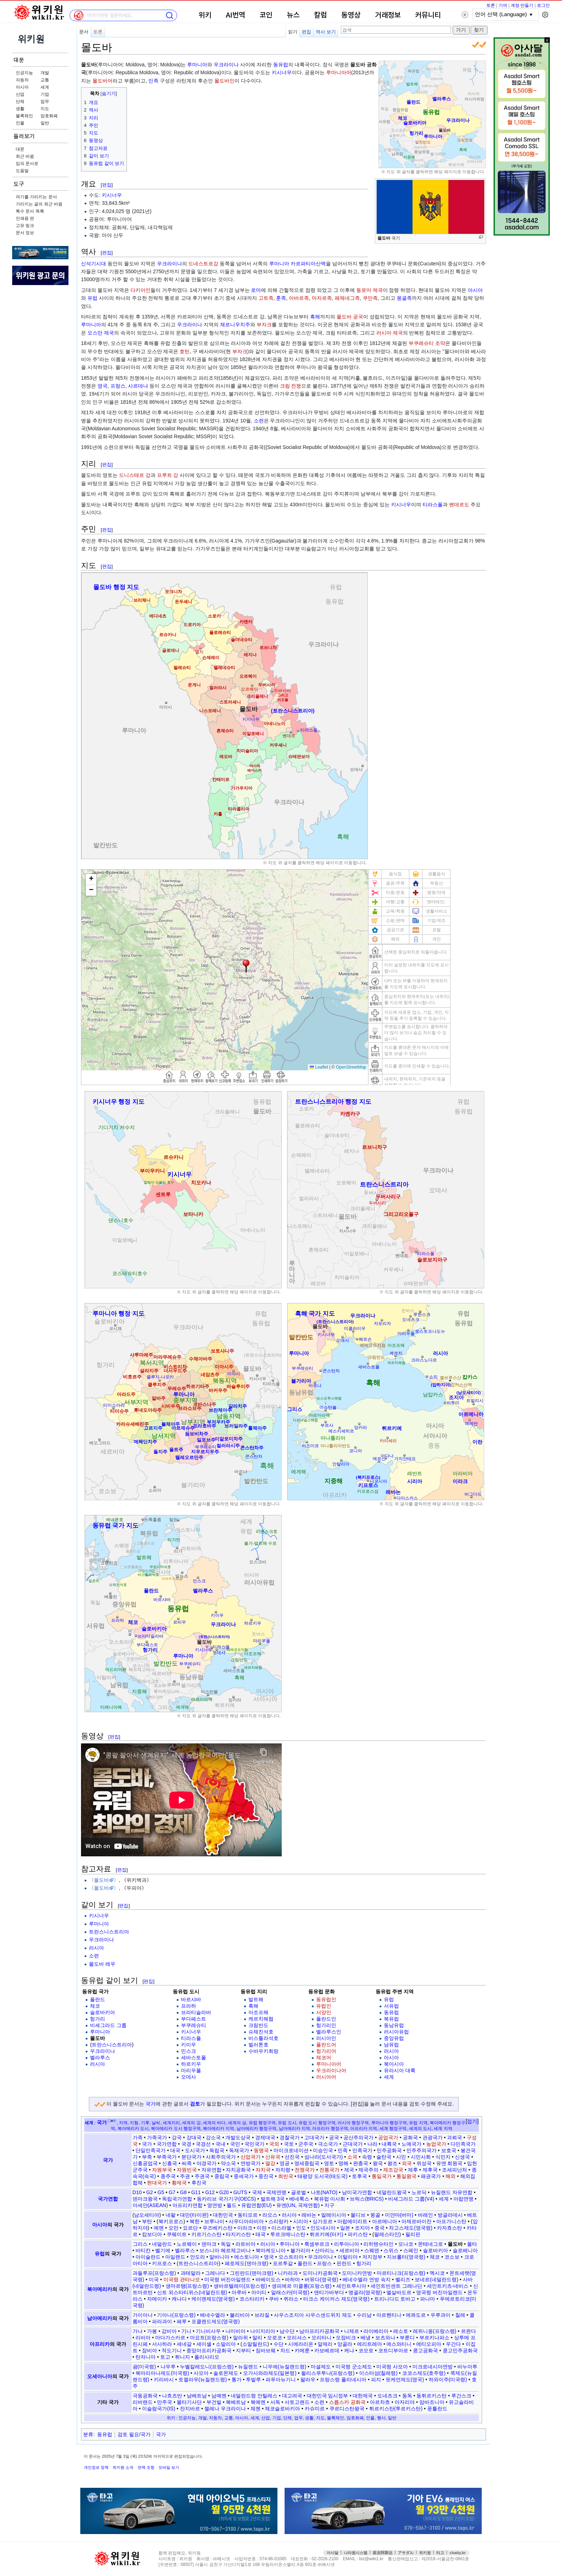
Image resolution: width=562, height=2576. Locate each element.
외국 (407, 2163)
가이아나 (143, 2315)
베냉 (366, 2337)
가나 (138, 2331)
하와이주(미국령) (448, 2379)
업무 (45, 101)
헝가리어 (326, 2051)
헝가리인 (326, 2025)
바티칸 (143, 2250)
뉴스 (293, 15)
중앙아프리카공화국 (209, 2350)
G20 (224, 2192)
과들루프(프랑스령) (154, 2273)
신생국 (462, 2157)
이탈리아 (348, 2257)
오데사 (188, 2077)
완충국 (360, 2163)
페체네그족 (347, 298)
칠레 (460, 2315)
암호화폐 (49, 115)
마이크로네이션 (291, 2150)
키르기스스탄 (206, 2234)
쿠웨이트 (177, 2234)
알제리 (325, 2344)
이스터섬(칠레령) (378, 2373)
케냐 (349, 2350)
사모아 (201, 2373)
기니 (186, 2331)
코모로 (365, 2350)
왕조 (392, 2163)
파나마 (427, 2299)
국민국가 (254, 2144)
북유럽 (391, 2019)
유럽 (92, 298)
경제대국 (265, 2137)
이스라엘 (281, 2228)
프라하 (188, 2006)
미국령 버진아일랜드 (227, 2279)
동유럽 (280, 64)
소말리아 (226, 2344)
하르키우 (191, 2064)
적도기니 (172, 2350)
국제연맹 (276, 2192)
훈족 (281, 298)
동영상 (351, 15)
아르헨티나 (388, 2315)
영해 (343, 2163)
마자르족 (322, 298)
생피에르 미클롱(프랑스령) (302, 2286)
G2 (149, 2192)
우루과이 (440, 2315)
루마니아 (197, 64)
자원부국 (162, 2170)
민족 (153, 81)
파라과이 (162, 2321)
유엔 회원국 (449, 2163)
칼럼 (320, 15)
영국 (102, 386)
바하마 (292, 2279)
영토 (329, 2163)
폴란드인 (326, 2019)
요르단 (190, 2228)
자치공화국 (238, 2170)
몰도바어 (102, 81)
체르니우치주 (235, 324)
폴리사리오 (206, 2357)
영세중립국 (306, 2163)
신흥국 (169, 2163)
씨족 (187, 2163)
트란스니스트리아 (109, 1932)
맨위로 (546, 2559)
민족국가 (362, 2150)
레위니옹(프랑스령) (434, 2331)
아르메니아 (384, 2221)
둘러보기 (24, 136)
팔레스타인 (386, 2234)
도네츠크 (387, 2396)
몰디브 (358, 2215)
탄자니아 (145, 2357)
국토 (289, 2144)
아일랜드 (175, 2257)
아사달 (332, 2553)
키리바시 (164, 2379)
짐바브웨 (266, 2350)
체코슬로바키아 (282, 2408)
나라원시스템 (355, 2553)
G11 (195, 2192)
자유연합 (211, 2170)
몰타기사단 (189, 2402)
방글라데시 (450, 2215)
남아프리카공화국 (319, 2331)
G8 (183, 2192)
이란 (262, 2228)
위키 (205, 15)
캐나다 (179, 2299)
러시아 (96, 1948)
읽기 (292, 31)
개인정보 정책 (96, 2467)
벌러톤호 (258, 2044)
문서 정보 (25, 232)
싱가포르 (323, 2221)
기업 (45, 94)
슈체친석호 (260, 2032)
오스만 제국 (100, 333)
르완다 (468, 2331)
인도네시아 (322, 2228)
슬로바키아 (102, 2012)
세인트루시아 (351, 2286)
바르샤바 (191, 1999)
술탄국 (383, 2157)
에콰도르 (416, 2315)
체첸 (256, 2408)
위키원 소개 (123, 2467)
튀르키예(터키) (326, 2234)
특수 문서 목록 (30, 211)
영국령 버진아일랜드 (439, 2292)
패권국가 (431, 2176)
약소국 (228, 2163)
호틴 (185, 351)
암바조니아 (431, 2402)
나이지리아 (262, 2331)
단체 (20, 101)
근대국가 (353, 2144)
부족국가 (167, 2157)
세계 (45, 87)
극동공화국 (145, 2396)
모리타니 (321, 2337)
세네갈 (184, 2344)
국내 (220, 2144)
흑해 (315, 316)
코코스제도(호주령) (424, 2373)
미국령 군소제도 (353, 2366)
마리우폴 (191, 2070)
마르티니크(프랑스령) (401, 2273)
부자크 (264, 324)
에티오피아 (428, 2344)
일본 (345, 2228)
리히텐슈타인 (378, 2244)
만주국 (164, 2402)
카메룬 (302, 2350)
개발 (45, 72)
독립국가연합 (177, 2199)
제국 (349, 2170)
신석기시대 (93, 263)
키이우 (188, 2044)
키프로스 (162, 2263)
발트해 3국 (273, 2199)
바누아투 (467, 2366)
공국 (334, 2137)
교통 (45, 79)
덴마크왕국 (145, 2199)
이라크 (244, 2228)
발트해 (255, 1999)
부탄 (147, 2221)
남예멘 (219, 2396)
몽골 (375, 2215)
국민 (235, 2144)
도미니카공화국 (320, 2273)
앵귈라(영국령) (365, 2292)
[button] (472, 2121)
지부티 (243, 2350)
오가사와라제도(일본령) (269, 2373)
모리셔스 (297, 2337)
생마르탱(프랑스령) (187, 2286)
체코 (95, 2006)
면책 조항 (146, 2467)
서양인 (323, 2012)
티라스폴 (433, 504)
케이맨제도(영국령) (213, 2299)
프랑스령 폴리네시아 (343, 2379)
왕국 (378, 2163)
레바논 (308, 2215)
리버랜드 (143, 2402)
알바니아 (219, 2257)
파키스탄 (358, 2234)
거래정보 (388, 15)
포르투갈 (283, 2263)
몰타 (472, 2244)
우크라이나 (226, 64)
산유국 (272, 2157)
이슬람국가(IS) (158, 2408)
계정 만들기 (522, 5)
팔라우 (307, 2379)
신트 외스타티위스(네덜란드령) (192, 2292)
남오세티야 (146, 2215)
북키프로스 (171, 2221)
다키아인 (140, 290)
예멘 (159, 2228)
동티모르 (248, 2215)
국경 (186, 2144)
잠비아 (149, 2350)
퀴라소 (291, 2299)
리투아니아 (346, 2244)
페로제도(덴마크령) (246, 2263)
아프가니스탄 (451, 2221)
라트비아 (245, 2244)
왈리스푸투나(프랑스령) (327, 2373)
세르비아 (349, 2250)
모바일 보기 (168, 2467)
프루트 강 (167, 475)
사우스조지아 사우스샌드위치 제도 (313, 2315)
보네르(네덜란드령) (436, 2279)
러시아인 (326, 2038)
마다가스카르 (170, 2337)
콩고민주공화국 (460, 2350)
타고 (440, 2553)
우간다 (453, 2344)
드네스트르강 (203, 263)
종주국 (168, 2176)
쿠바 (274, 2299)
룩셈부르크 (316, 2244)
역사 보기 (326, 31)
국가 (151, 2104)
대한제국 (363, 2396)
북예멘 (258, 2402)
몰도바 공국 (350, 316)
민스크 (188, 2051)
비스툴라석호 (263, 2038)
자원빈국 (187, 2170)
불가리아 (300, 2250)
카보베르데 (326, 2350)
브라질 (262, 2315)
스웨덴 (371, 2250)
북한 (195, 2221)
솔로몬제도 (225, 2373)
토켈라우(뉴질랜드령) (202, 2379)
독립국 (216, 2150)
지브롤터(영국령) (406, 2257)
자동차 (22, 79)
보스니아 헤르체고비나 (225, 2250)
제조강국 (393, 2170)
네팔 (171, 2215)
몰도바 (101, 1880)
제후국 (430, 2170)
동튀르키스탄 (431, 2396)
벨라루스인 (328, 2032)
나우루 (168, 2366)
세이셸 (203, 2344)
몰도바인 (224, 81)
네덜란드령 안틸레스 (254, 2396)
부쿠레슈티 (193, 2025)
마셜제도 (321, 2366)
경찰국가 (290, 2137)
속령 (367, 2157)
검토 (195, 2104)
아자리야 (405, 2402)
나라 (372, 2144)
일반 (45, 123)
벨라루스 (100, 2057)
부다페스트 (193, 2019)
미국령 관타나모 (181, 2279)
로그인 (543, 5)
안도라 (197, 2257)
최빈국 (285, 2176)
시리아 (300, 2221)
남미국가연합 (357, 2192)
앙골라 (344, 2344)
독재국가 (239, 2150)
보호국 (448, 2150)
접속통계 (531, 2559)
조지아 (362, 2228)
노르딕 (419, 2192)
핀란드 (344, 2263)
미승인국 (323, 2150)
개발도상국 (238, 2137)
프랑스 (117, 386)
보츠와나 (385, 2337)
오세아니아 (99, 2376)
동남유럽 (394, 2025)
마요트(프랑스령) (209, 2337)
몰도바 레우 (102, 1964)
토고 (165, 2357)
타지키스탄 (238, 2234)
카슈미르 (315, 2408)
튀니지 (182, 2357)
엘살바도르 (398, 2292)
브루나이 (214, 2221)
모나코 (405, 2244)
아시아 (22, 87)
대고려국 (292, 2396)
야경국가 (206, 2163)
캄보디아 (152, 2234)
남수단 (287, 2331)
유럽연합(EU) (256, 2205)
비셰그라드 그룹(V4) (411, 2199)
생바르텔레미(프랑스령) (240, 2286)
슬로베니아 (465, 2250)
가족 (138, 2137)
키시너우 (282, 72)
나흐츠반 (172, 2396)
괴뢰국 (454, 2137)
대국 (175, 2150)
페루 (182, 2321)
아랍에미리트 (352, 2221)
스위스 (391, 2250)
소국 (352, 2157)
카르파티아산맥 (308, 263)
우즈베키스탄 (218, 2228)
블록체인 (24, 115)
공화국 (410, 2137)
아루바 (239, 2292)
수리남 (364, 2315)
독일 (226, 2244)
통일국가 (382, 2176)
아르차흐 (380, 2402)
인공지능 (24, 72)
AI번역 (235, 15)
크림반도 (258, 2025)
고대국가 (314, 2137)
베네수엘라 (212, 2315)
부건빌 (214, 2402)
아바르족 (299, 298)
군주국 (305, 2144)
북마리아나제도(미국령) (162, 2373)
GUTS (240, 2192)
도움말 (22, 170)
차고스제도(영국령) (410, 2228)
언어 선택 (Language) (501, 14)
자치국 (263, 2170)
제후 (413, 2170)
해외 (451, 2176)
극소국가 (328, 2144)
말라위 (240, 2337)
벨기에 (162, 2250)
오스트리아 (291, 2257)
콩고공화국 (425, 2350)
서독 (275, 2402)
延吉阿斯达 (382, 2553)
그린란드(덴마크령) (251, 2273)
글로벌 (298, 2192)
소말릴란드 (254, 2344)
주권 (185, 2176)
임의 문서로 (27, 163)
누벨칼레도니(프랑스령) (206, 2366)
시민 (401, 2157)
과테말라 (191, 2273)
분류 (88, 2434)
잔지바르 (190, 2408)
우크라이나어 (331, 2070)
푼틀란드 (437, 2408)
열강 (270, 2163)
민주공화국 (389, 2150)
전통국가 (329, 2170)
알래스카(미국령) (290, 2292)
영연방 (214, 2205)
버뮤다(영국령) (321, 2279)
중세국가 (244, 2176)
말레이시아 (333, 2215)
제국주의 (368, 2170)
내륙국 (389, 2144)
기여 (503, 5)
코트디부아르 (393, 2350)
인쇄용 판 (25, 218)
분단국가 (191, 2157)
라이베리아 (376, 2331)
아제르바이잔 (416, 2221)
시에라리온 (300, 2344)
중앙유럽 (394, 2038)
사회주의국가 (221, 2157)
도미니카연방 (357, 2273)
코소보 (451, 2257)
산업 (20, 94)
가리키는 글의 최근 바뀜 (39, 204)
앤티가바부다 (329, 2292)
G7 (172, 2192)
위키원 (425, 2553)
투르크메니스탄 (287, 2234)
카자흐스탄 (449, 2228)
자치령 (282, 2170)
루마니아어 (338, 72)
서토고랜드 (297, 2402)
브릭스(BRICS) (367, 2199)
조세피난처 (454, 2170)
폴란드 (97, 1999)
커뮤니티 (428, 15)
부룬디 (407, 2337)
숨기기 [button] (109, 93)
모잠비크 (346, 2337)
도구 (18, 184)
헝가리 (97, 2019)
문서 (84, 31)
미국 (154, 2279)
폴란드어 (326, 2044)
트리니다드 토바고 (395, 2299)
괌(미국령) (144, 2366)
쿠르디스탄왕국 (347, 2408)
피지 (376, 2379)
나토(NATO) (324, 2192)
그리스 (140, 2244)
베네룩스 (299, 2199)
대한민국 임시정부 (327, 2396)
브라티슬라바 (196, 2012)
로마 (256, 290)
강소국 (213, 2137)
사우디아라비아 (246, 2221)
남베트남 (197, 2396)
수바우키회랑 (263, 2051)
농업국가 (436, 2144)
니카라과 (288, 2273)
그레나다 (215, 2273)
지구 (329, 2205)
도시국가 (195, 2150)
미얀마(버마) (399, 2215)
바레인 (425, 2215)
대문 (18, 59)
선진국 (292, 2157)
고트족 (265, 298)
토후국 (359, 2176)
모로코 (274, 2337)
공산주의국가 (358, 2137)
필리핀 (412, 2234)
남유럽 (391, 2044)
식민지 (443, 2157)
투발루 (253, 2379)
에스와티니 (398, 2344)
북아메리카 (99, 2289)
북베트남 (236, 2402)
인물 (20, 123)
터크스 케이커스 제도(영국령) (336, 2299)
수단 (278, 2344)
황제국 (179, 2183)
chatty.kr (457, 2553)
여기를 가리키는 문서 (36, 196)
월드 (232, 2205)
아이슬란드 (148, 2257)
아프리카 (100, 2344)
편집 (306, 31)
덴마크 (208, 2244)
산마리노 (325, 2250)
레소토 (400, 2331)
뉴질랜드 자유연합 (451, 2192)
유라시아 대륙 (399, 2070)
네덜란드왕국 (392, 2192)
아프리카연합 (187, 2205)
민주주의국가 (421, 2150)
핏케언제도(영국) (405, 2379)
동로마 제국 (369, 290)
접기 (472, 2121)
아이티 (258, 2292)
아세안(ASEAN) (150, 2205)
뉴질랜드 (248, 2366)
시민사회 (421, 2157)
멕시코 (437, 2273)
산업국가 (250, 2157)
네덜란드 (162, 2244)
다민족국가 (463, 2144)
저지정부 (372, 2257)
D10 (137, 2192)
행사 (381, 2417)
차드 (285, 2350)
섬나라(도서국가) (323, 2157)
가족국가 (157, 2137)
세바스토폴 (193, 2057)
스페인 (410, 2250)
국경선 (203, 2144)
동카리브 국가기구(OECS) (226, 2199)
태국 (261, 2234)
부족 (147, 2157)
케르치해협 (260, 2019)
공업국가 (388, 2137)
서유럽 (391, 2006)
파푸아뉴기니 (281, 2379)
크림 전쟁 (290, 386)
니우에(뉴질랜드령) (284, 2366)
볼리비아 (240, 2315)
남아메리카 (99, 2318)
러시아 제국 (389, 333)
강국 (177, 2137)
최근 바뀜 (25, 156)
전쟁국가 (305, 2170)
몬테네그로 (430, 2244)
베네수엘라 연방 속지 (367, 2279)
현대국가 (157, 2183)
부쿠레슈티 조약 (427, 343)
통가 (237, 2379)
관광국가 (433, 2137)
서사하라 (162, 2344)
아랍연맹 (463, 2199)
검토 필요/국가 (134, 2434)
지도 (45, 108)
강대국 (193, 2137)
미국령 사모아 (392, 2366)
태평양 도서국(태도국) (322, 2176)
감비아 (169, 2331)
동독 (407, 2396)
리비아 (143, 2337)
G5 (160, 2192)
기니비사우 (208, 2331)
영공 (285, 2163)
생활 (20, 108)
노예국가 (411, 2144)
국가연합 (167, 2144)
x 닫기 (547, 40)
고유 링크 (25, 225)
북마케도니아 (271, 2250)
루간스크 (461, 2396)
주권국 (202, 2176)
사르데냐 (138, 386)
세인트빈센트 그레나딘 (396, 2286)
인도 (301, 2228)
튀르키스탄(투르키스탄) (396, 2408)
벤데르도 (459, 504)
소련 (259, 420)
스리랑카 (278, 2221)
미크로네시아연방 (433, 2366)
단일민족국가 (150, 2150)
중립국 (221, 2176)
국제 (257, 2192)
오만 (173, 2228)
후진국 (198, 2183)
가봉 (152, 2331)
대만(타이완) (194, 2215)
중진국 (265, 2176)
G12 (210, 2192)
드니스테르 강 (135, 475)
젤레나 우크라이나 (225, 2408)
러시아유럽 (396, 2032)
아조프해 (258, 2012)
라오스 (269, 2215)
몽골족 (404, 298)
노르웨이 (187, 2244)
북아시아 (394, 2064)
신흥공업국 (145, 2163)
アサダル (406, 2553)
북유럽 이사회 (330, 2199)
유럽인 (323, 2006)
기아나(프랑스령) (176, 2315)
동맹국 (261, 2150)
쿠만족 (370, 298)
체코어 (323, 2057)
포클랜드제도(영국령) (215, 2321)
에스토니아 (246, 2257)
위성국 (424, 2163)
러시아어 (326, 2077)
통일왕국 (406, 2176)
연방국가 (250, 2163)
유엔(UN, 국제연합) (298, 2205)
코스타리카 (252, 2299)
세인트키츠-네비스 (448, 2286)
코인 (265, 15)
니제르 (351, 2331)
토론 (490, 5)
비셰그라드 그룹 (108, 2025)
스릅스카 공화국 (347, 2402)
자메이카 (157, 2299)
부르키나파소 (434, 2337)
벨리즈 (402, 2279)
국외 (274, 2144)
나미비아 (235, 2331)
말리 (257, 2337)
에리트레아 (369, 2344)
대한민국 (223, 2215)
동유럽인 (326, 1999)
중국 (380, 2228)
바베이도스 (268, 2279)
